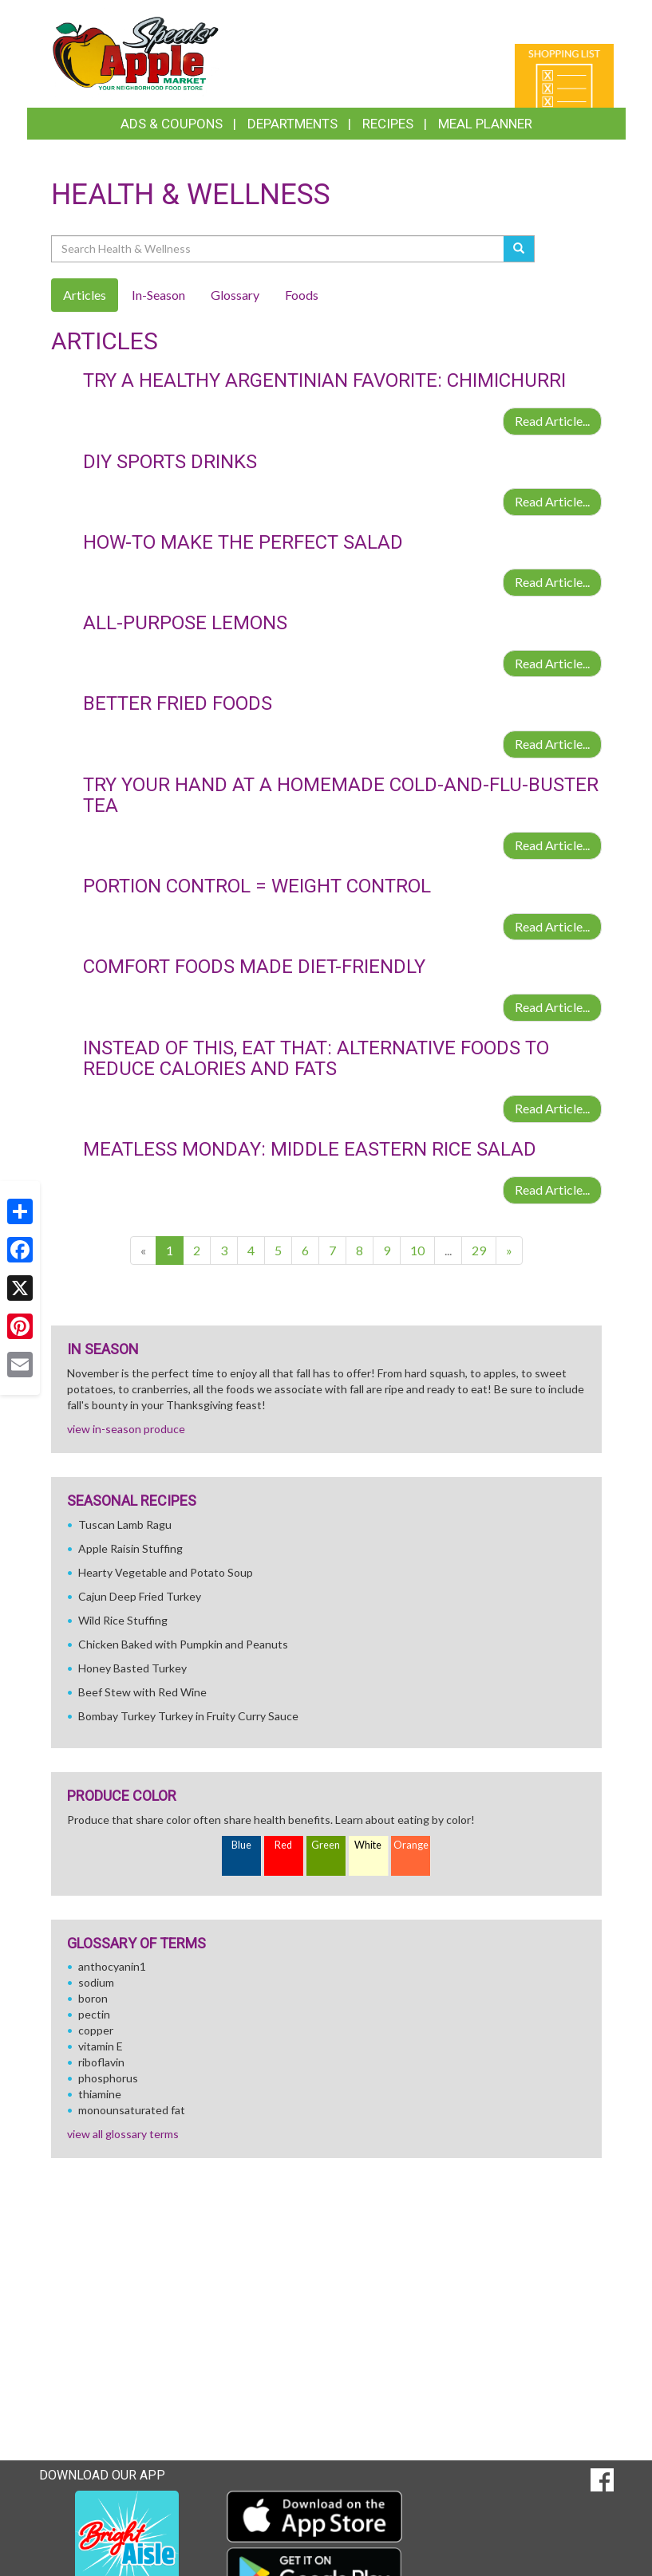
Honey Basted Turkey (132, 1668)
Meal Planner (485, 124)
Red (283, 1845)
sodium (96, 1982)
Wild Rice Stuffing (123, 1620)
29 (479, 1250)
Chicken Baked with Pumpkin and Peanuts (183, 1644)
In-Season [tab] (158, 294)
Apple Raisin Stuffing (130, 1548)
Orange (411, 1845)
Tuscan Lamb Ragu (125, 1524)
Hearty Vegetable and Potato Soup (165, 1572)
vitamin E (100, 2046)
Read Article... (552, 420)
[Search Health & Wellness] (279, 248)
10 (417, 1250)
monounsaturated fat (131, 2110)
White (367, 1845)
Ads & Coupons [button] (172, 124)
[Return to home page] (136, 52)
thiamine (99, 2094)
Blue (241, 1845)
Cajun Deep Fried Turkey (139, 1596)
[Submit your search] (519, 248)
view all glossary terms (123, 2134)
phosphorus (108, 2078)
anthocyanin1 (112, 1966)
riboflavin (101, 2062)
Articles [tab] (84, 294)
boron (93, 1998)
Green (325, 1845)
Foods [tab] (301, 294)
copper (95, 2030)
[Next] (509, 1251)
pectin (94, 2014)
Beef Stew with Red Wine (142, 1692)
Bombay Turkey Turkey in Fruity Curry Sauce (188, 1716)
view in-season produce (126, 1429)
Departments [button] (292, 124)
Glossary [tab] (235, 294)
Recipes (387, 124)
